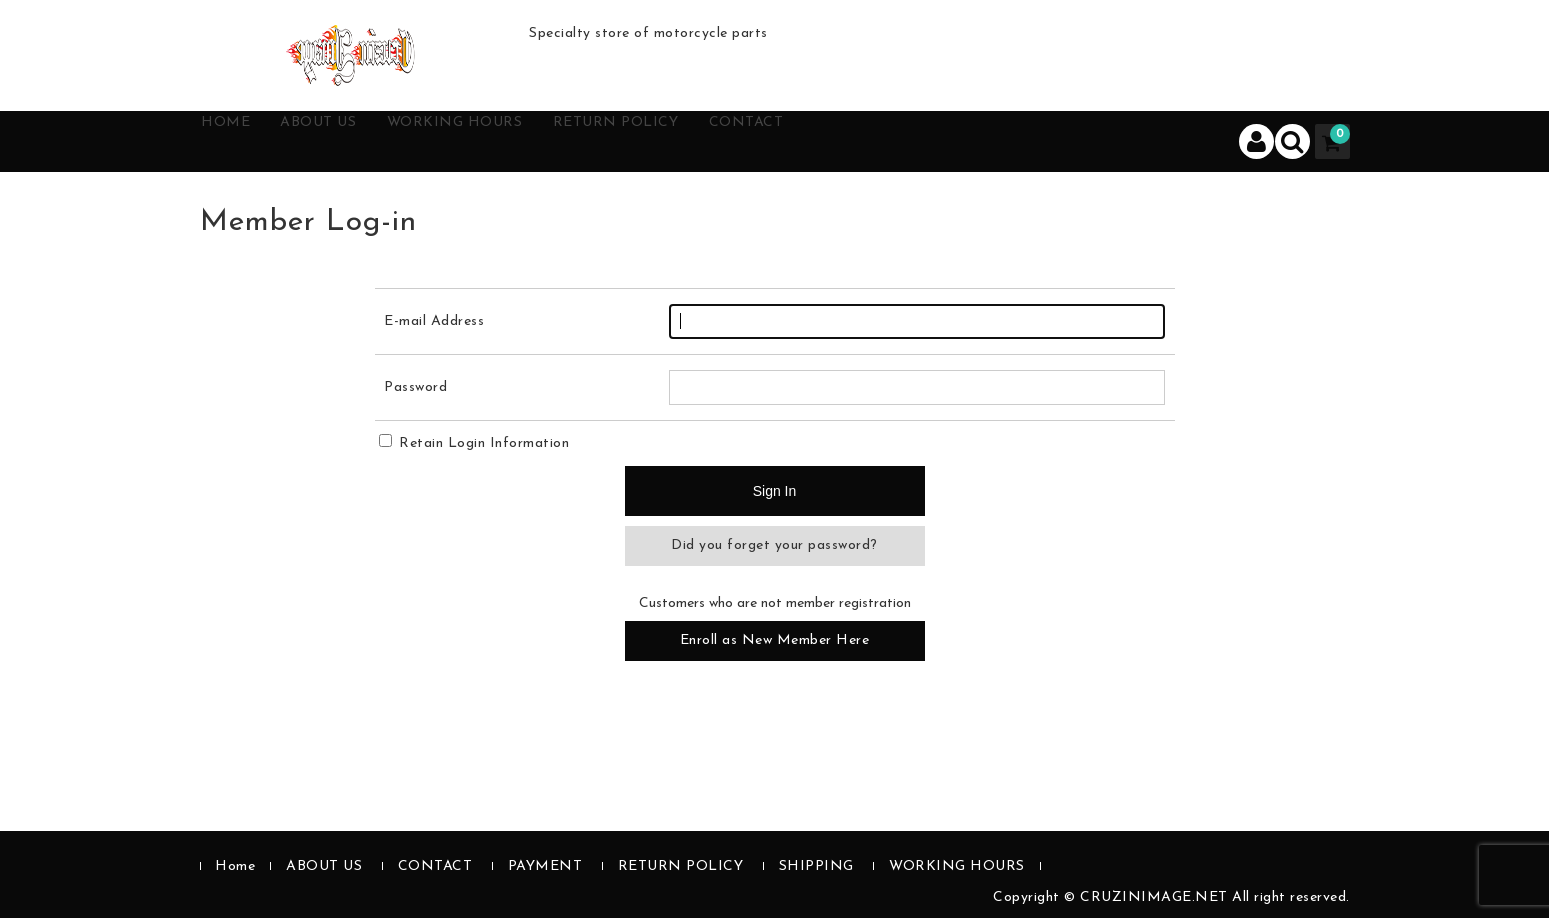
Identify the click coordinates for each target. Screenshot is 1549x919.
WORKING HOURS (522, 142)
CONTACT (868, 142)
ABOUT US (359, 142)
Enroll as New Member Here (775, 641)
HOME (246, 142)
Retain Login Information (474, 444)
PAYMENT (545, 867)
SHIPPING (816, 867)
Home (235, 867)
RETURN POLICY (713, 142)
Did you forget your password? (774, 546)
